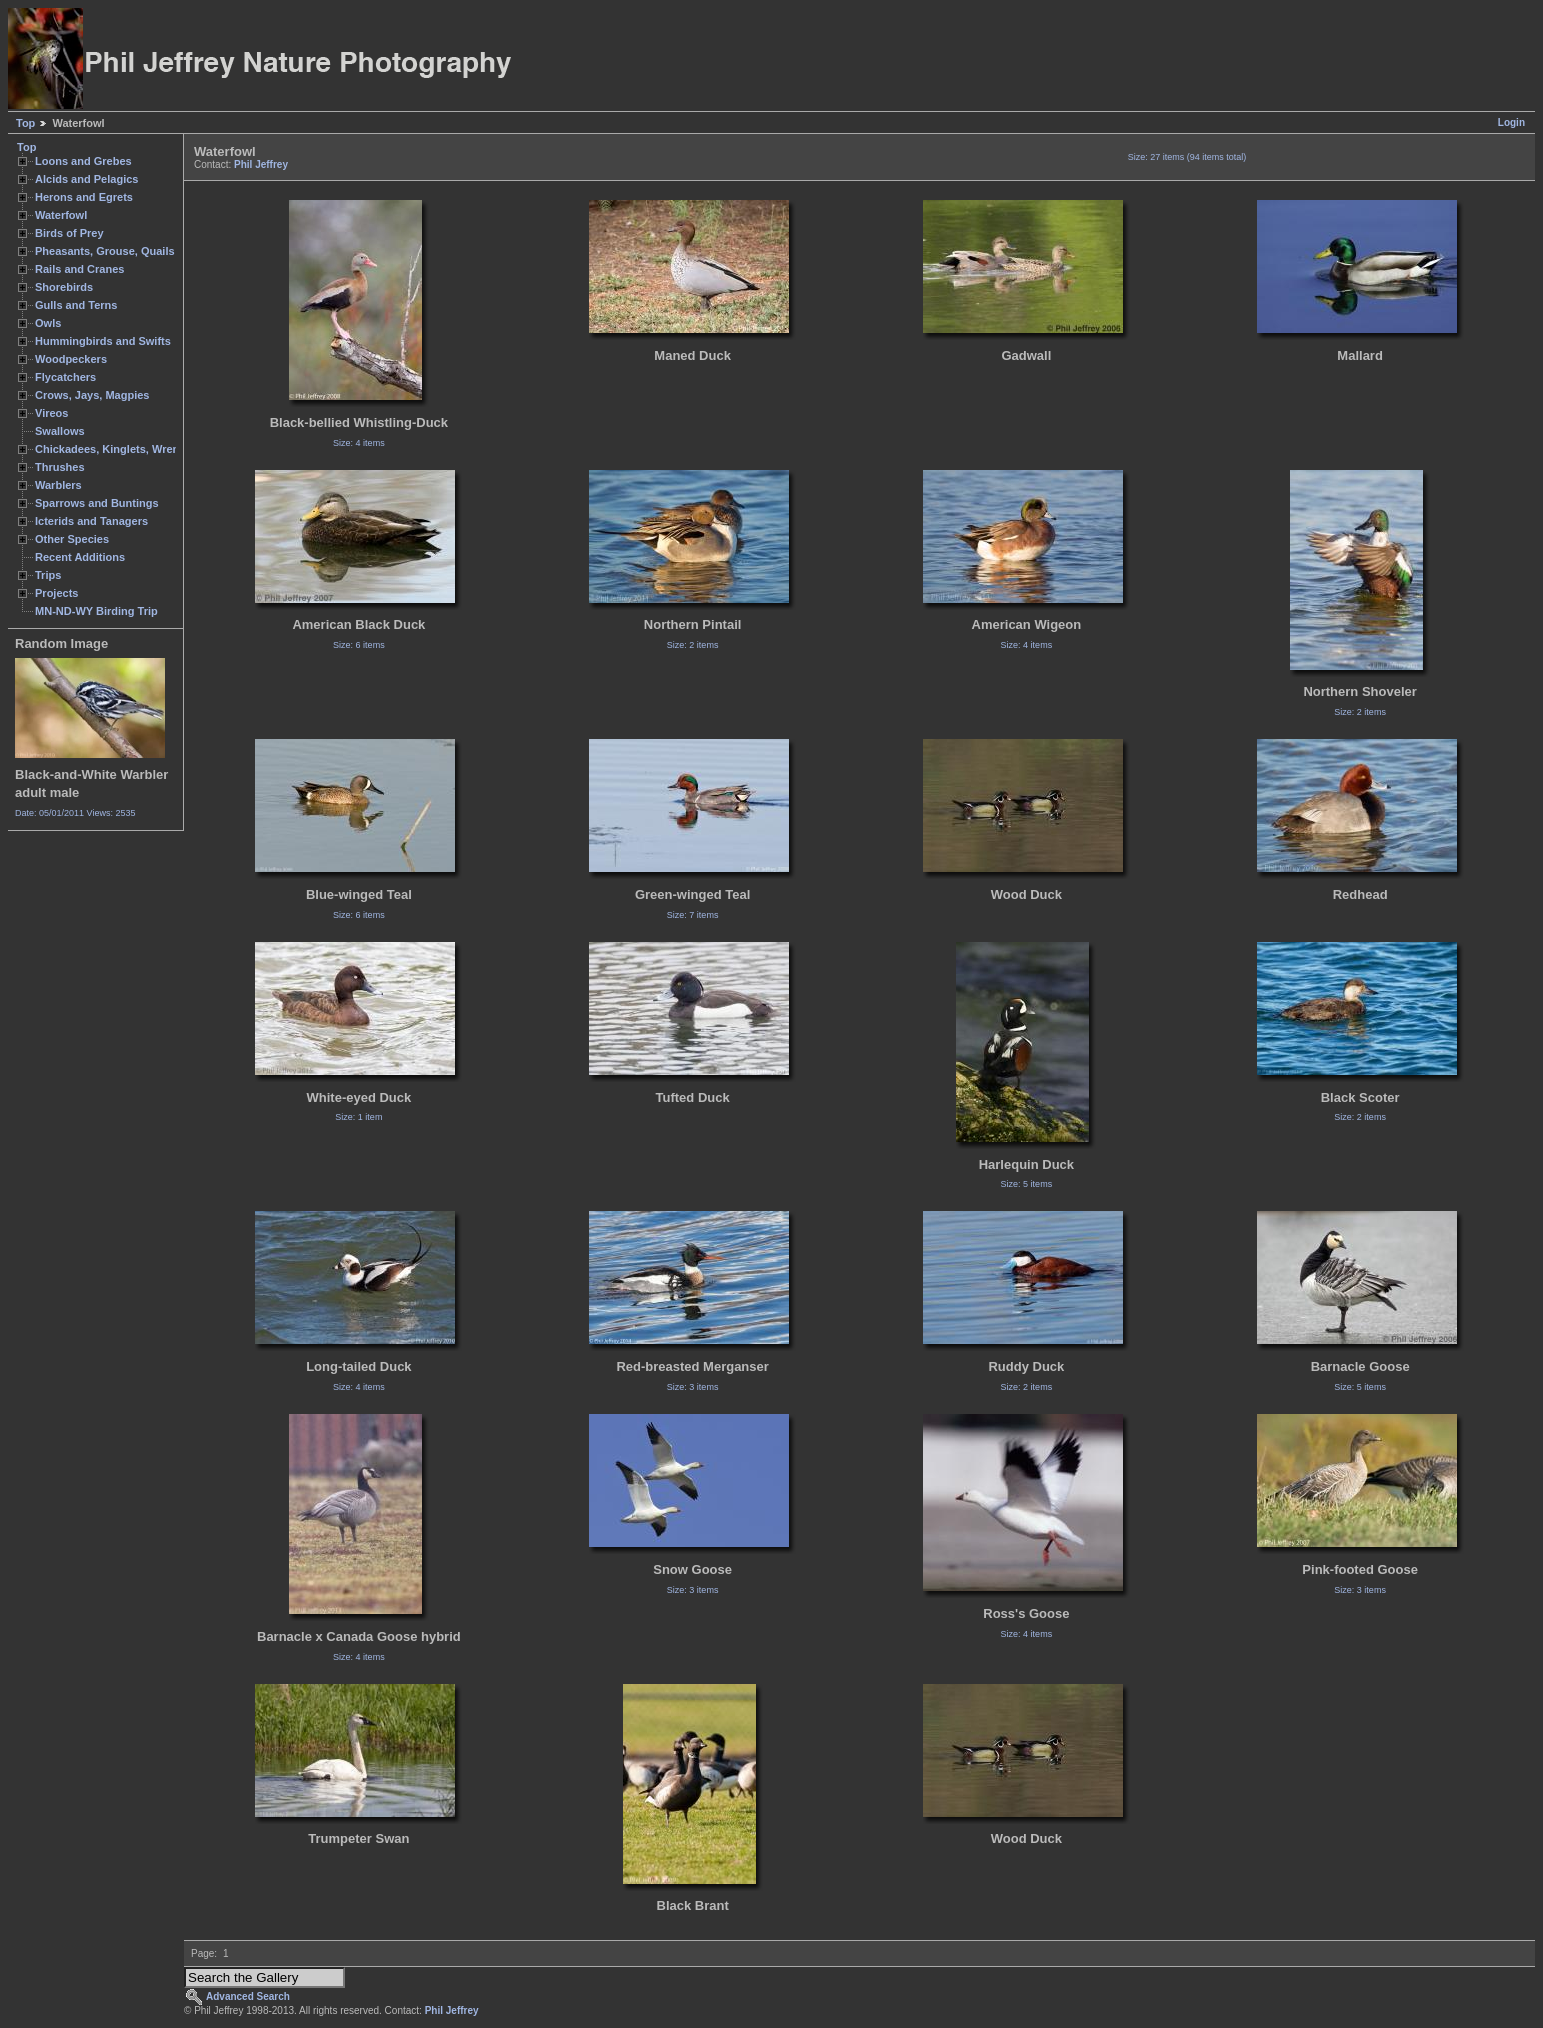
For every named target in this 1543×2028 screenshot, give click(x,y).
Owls (48, 323)
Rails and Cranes (79, 269)
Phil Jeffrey (261, 164)
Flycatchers (65, 377)
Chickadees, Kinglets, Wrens (110, 449)
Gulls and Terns (76, 305)
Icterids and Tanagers (91, 521)
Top (25, 123)
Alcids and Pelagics (86, 179)
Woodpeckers (71, 359)
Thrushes (60, 467)
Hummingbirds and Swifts (103, 341)
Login (1511, 122)
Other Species (72, 539)
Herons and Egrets (84, 197)
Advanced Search (248, 1996)
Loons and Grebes (83, 161)
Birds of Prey (69, 233)
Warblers (58, 485)
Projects (56, 593)
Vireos (51, 413)
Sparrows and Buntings (97, 503)
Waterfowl (61, 215)
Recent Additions (80, 557)
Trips (48, 575)
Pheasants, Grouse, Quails (105, 251)
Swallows (60, 431)
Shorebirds (64, 287)
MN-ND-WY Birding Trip (96, 611)
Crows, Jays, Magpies (92, 395)
